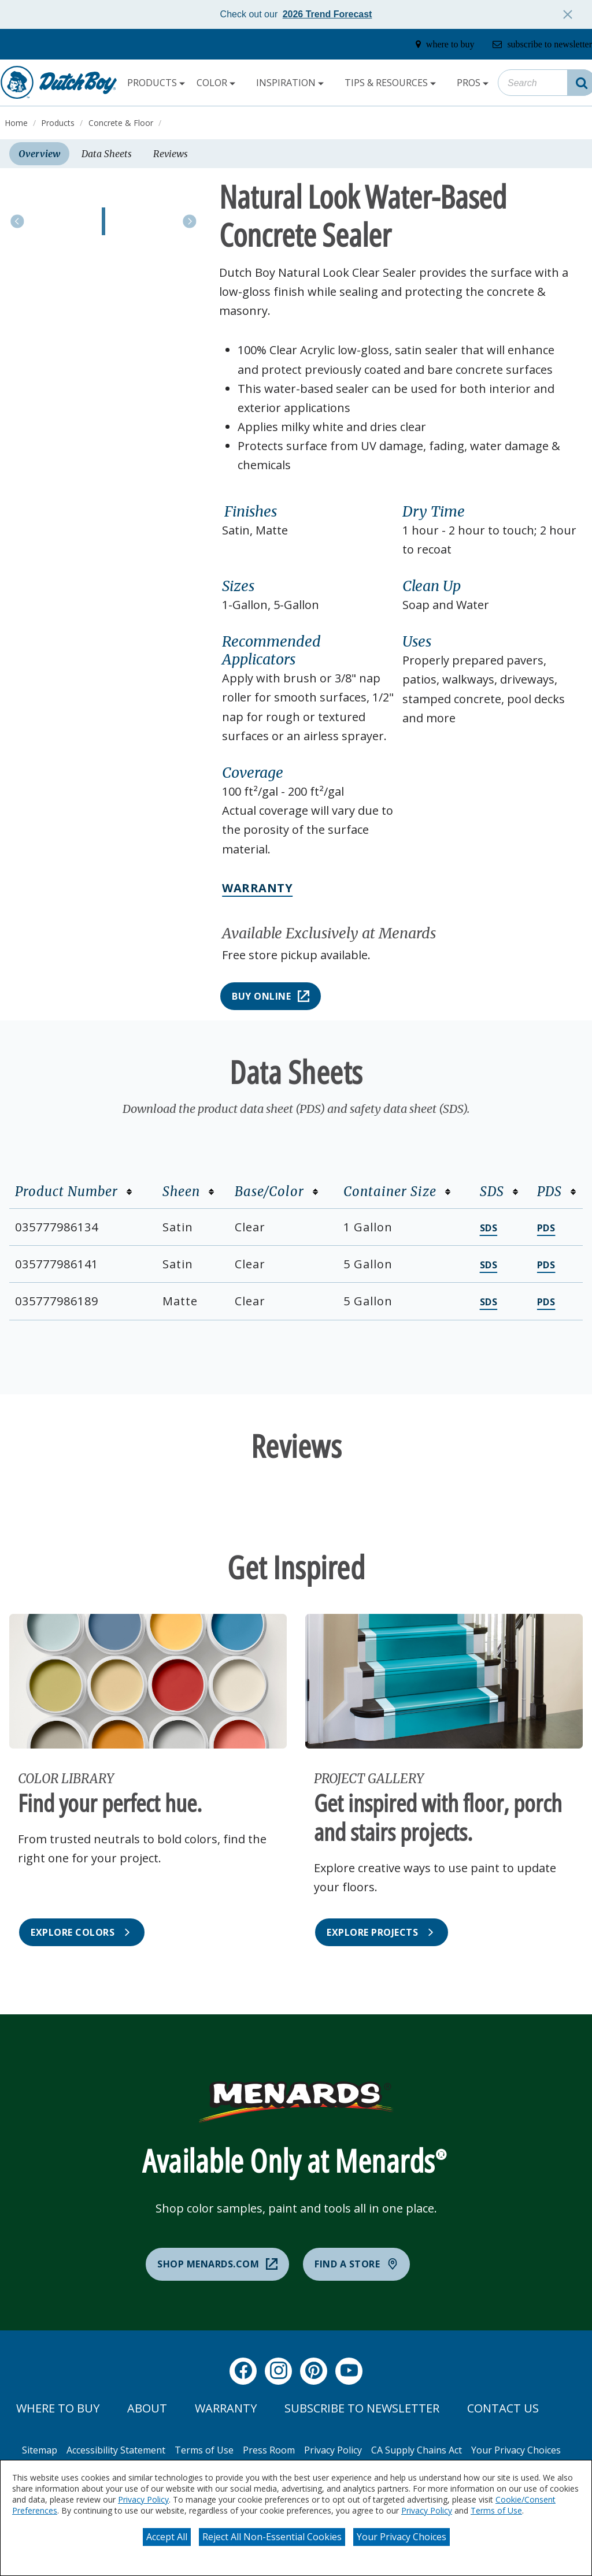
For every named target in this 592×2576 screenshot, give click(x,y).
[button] (309, 512)
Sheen (188, 1191)
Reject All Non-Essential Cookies (272, 2536)
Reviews (170, 153)
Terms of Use (496, 2510)
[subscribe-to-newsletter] (540, 44)
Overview (39, 153)
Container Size (397, 1191)
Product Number (73, 1191)
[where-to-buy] (440, 44)
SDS (499, 1191)
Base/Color (277, 1191)
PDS (556, 1191)
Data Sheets (107, 153)
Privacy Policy (143, 2499)
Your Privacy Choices (401, 2536)
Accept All (166, 2536)
